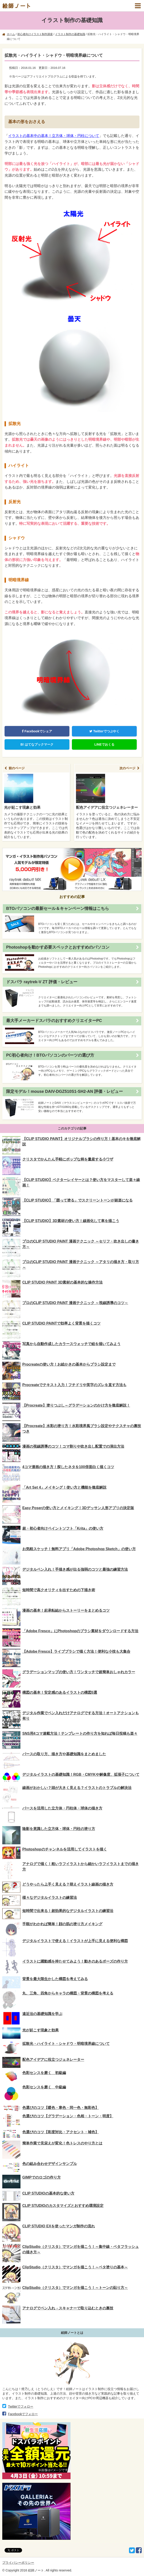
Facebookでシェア (37, 731)
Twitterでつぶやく (104, 731)
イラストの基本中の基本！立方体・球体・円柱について (53, 136)
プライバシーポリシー (18, 2562)
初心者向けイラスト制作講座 (35, 34)
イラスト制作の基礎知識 (70, 34)
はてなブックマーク (36, 744)
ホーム (11, 34)
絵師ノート (17, 6)
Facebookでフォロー (23, 2414)
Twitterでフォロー (20, 2406)
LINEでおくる (104, 744)
